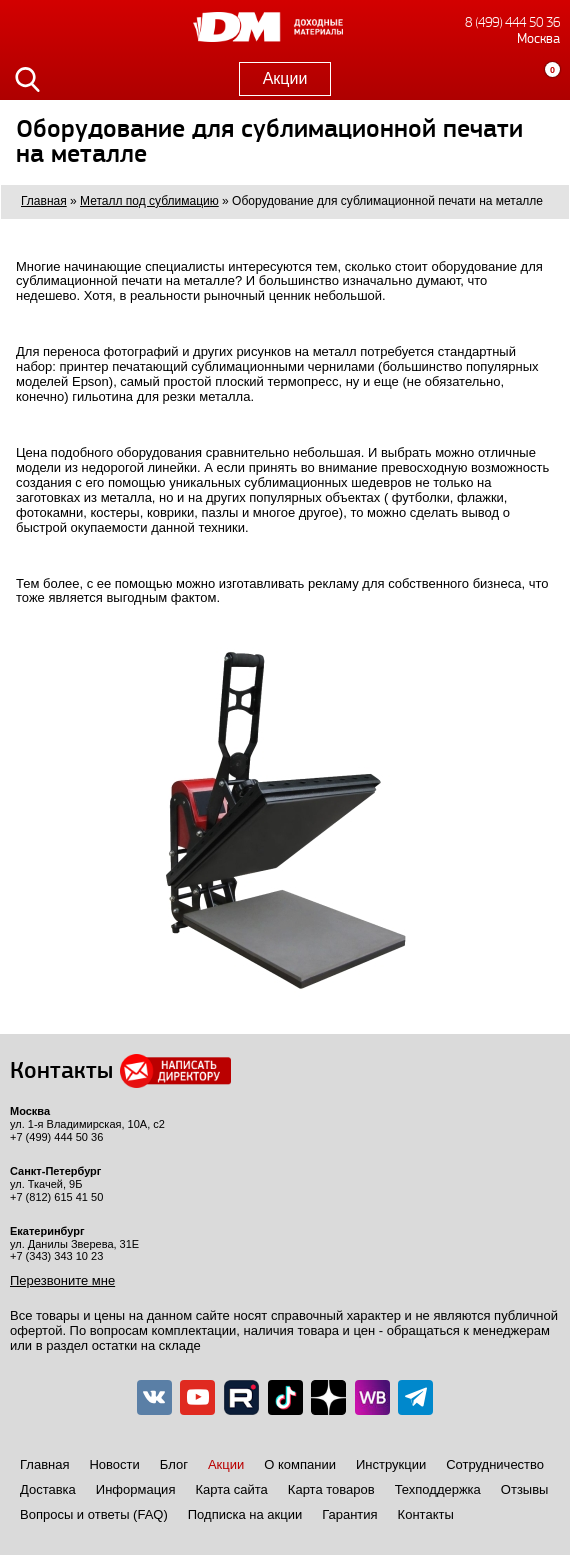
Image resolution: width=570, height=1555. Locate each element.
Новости (114, 1464)
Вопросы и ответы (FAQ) (94, 1514)
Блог (174, 1464)
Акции (285, 78)
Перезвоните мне (62, 1280)
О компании (300, 1464)
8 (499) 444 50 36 (512, 22)
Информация (136, 1489)
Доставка (48, 1489)
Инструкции (391, 1464)
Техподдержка (438, 1489)
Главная (44, 1464)
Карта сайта (231, 1489)
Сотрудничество (495, 1464)
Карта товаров (331, 1489)
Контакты (426, 1514)
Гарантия (349, 1514)
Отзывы (525, 1489)
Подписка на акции (245, 1514)
